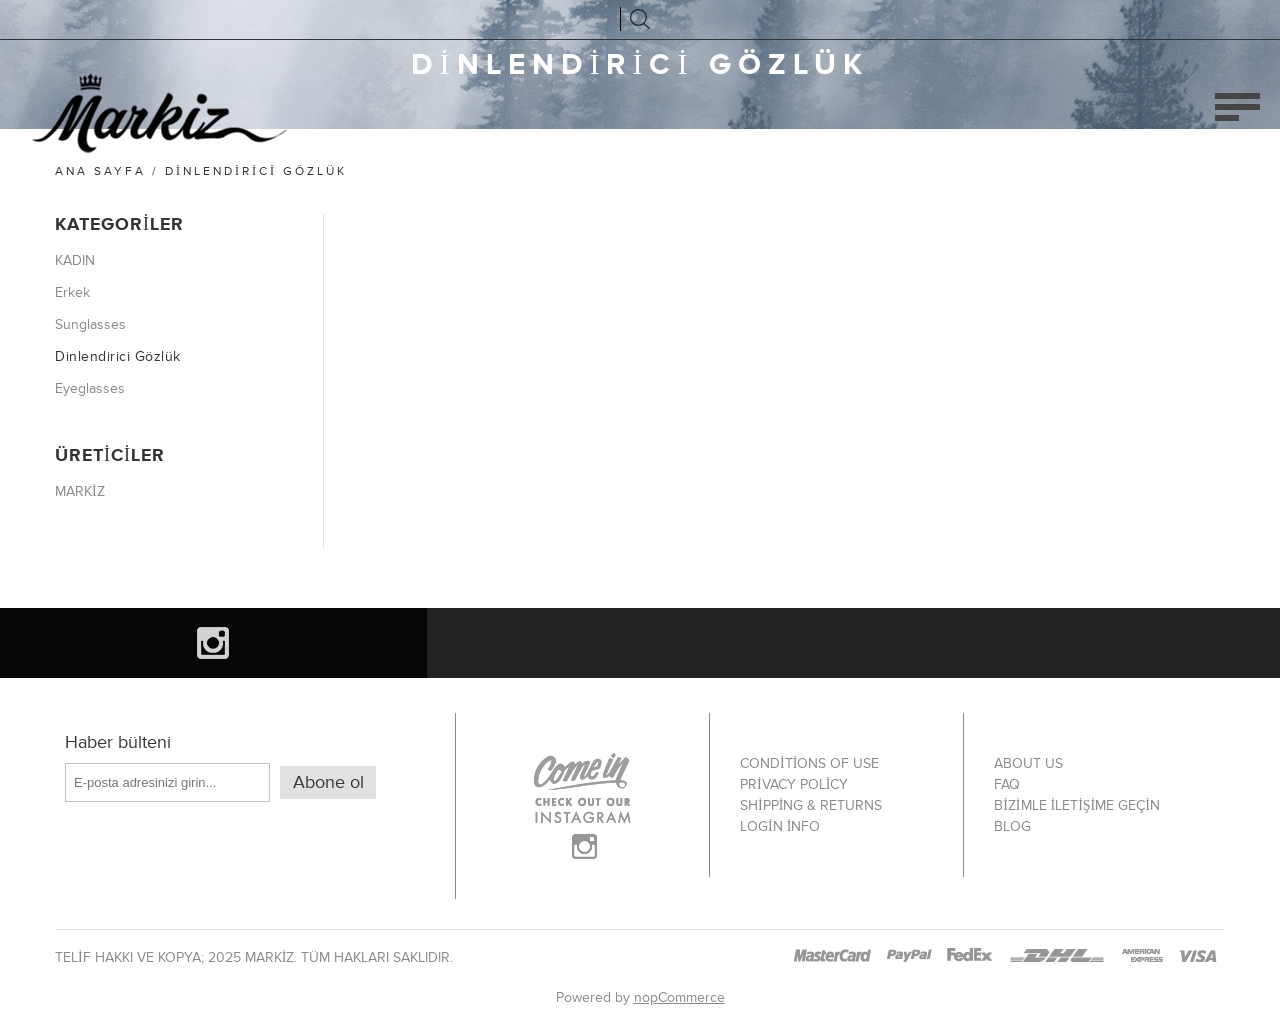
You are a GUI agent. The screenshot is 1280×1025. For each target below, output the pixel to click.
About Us (1028, 763)
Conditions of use (809, 763)
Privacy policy (794, 784)
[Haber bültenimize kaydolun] (167, 782)
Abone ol (328, 782)
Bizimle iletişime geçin (1077, 805)
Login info (780, 826)
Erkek (72, 292)
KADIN (75, 260)
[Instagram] (213, 643)
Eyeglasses (90, 388)
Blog (1012, 826)
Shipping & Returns (811, 805)
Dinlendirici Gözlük (118, 356)
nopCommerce (679, 997)
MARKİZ (80, 491)
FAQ (1007, 784)
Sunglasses (90, 324)
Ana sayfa (100, 171)
